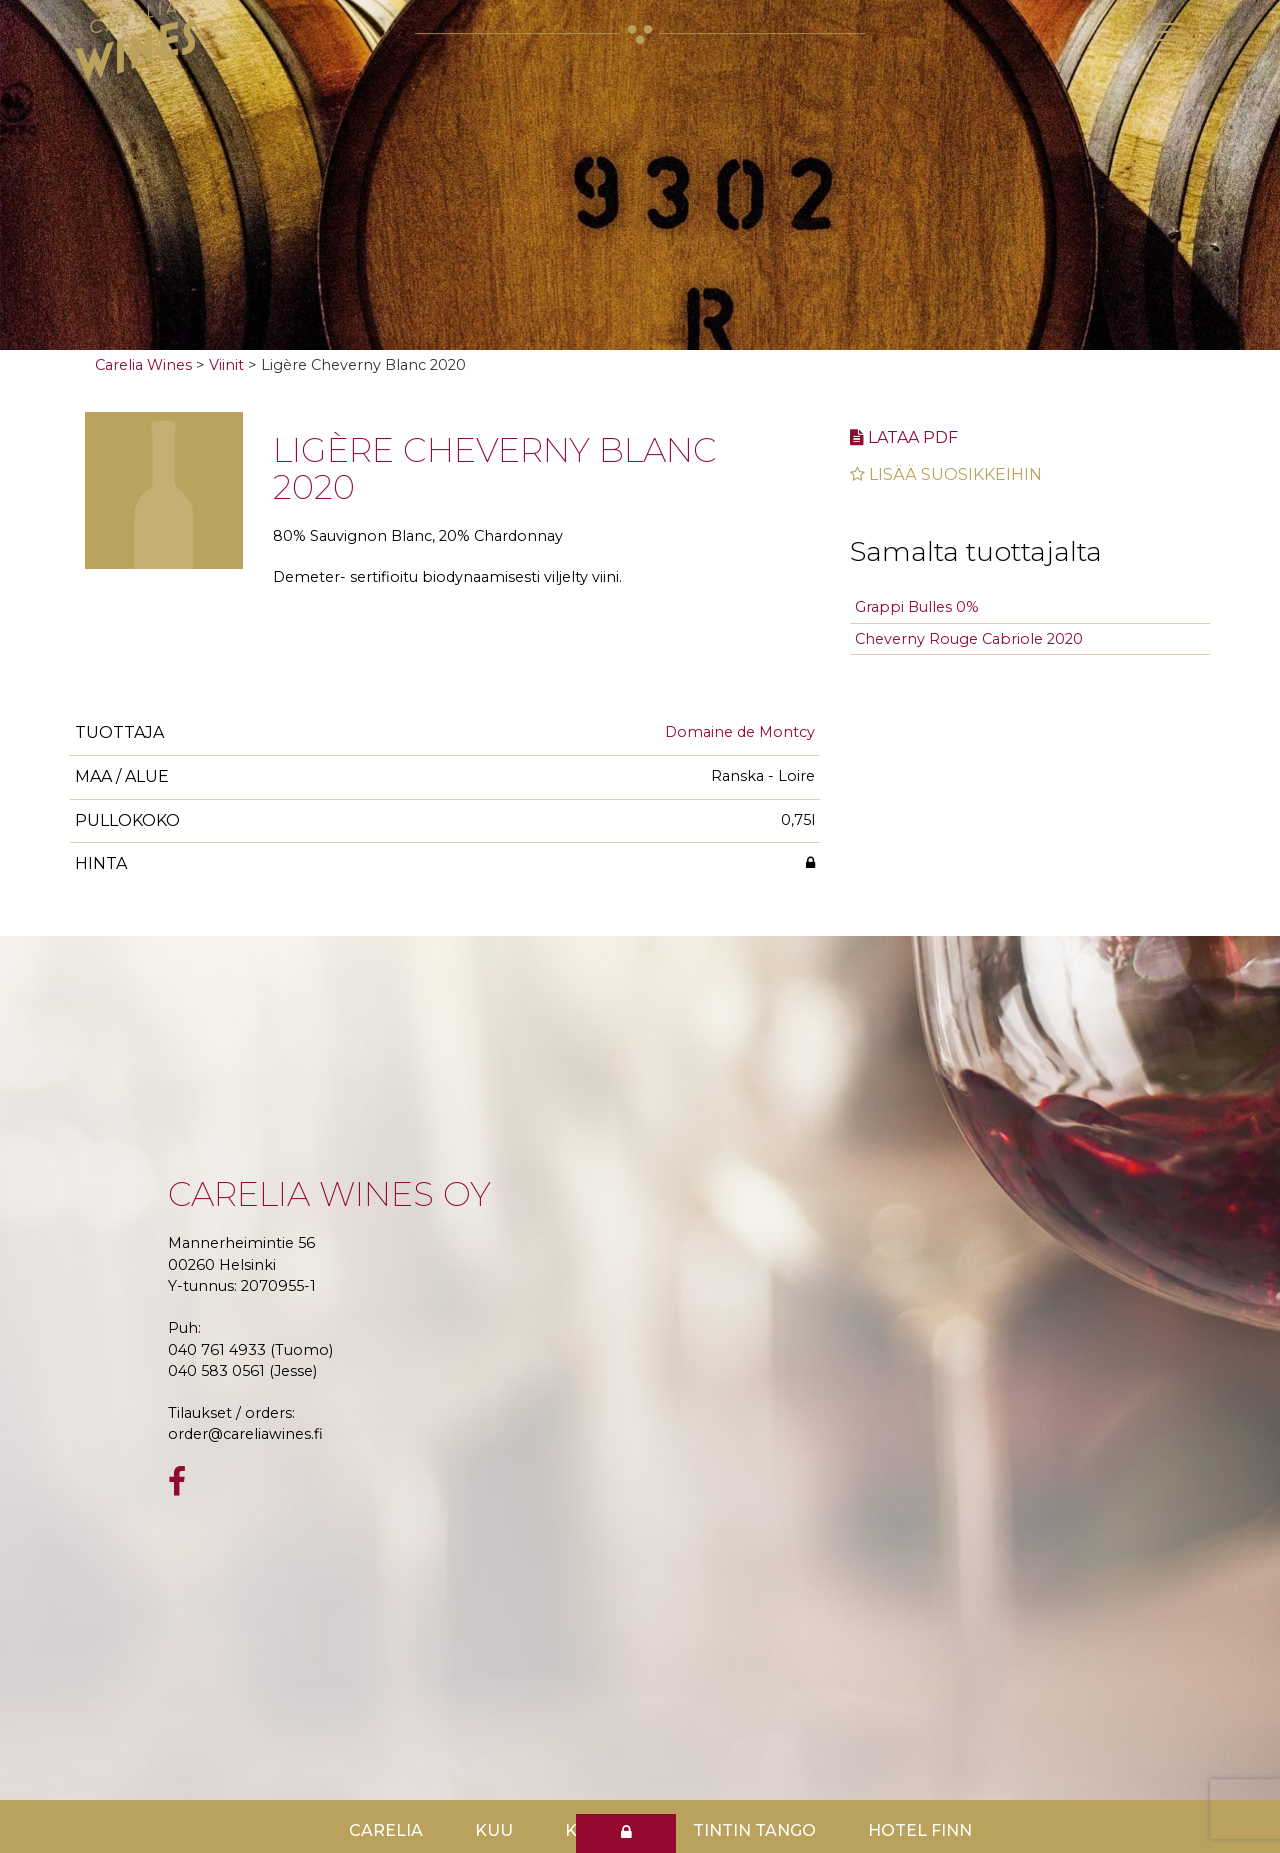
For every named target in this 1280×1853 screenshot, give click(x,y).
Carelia (386, 1830)
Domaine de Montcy (740, 732)
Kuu (494, 1830)
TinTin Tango (754, 1830)
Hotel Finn (920, 1830)
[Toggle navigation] (1170, 32)
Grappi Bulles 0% (917, 607)
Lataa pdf (904, 437)
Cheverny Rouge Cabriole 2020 (969, 639)
